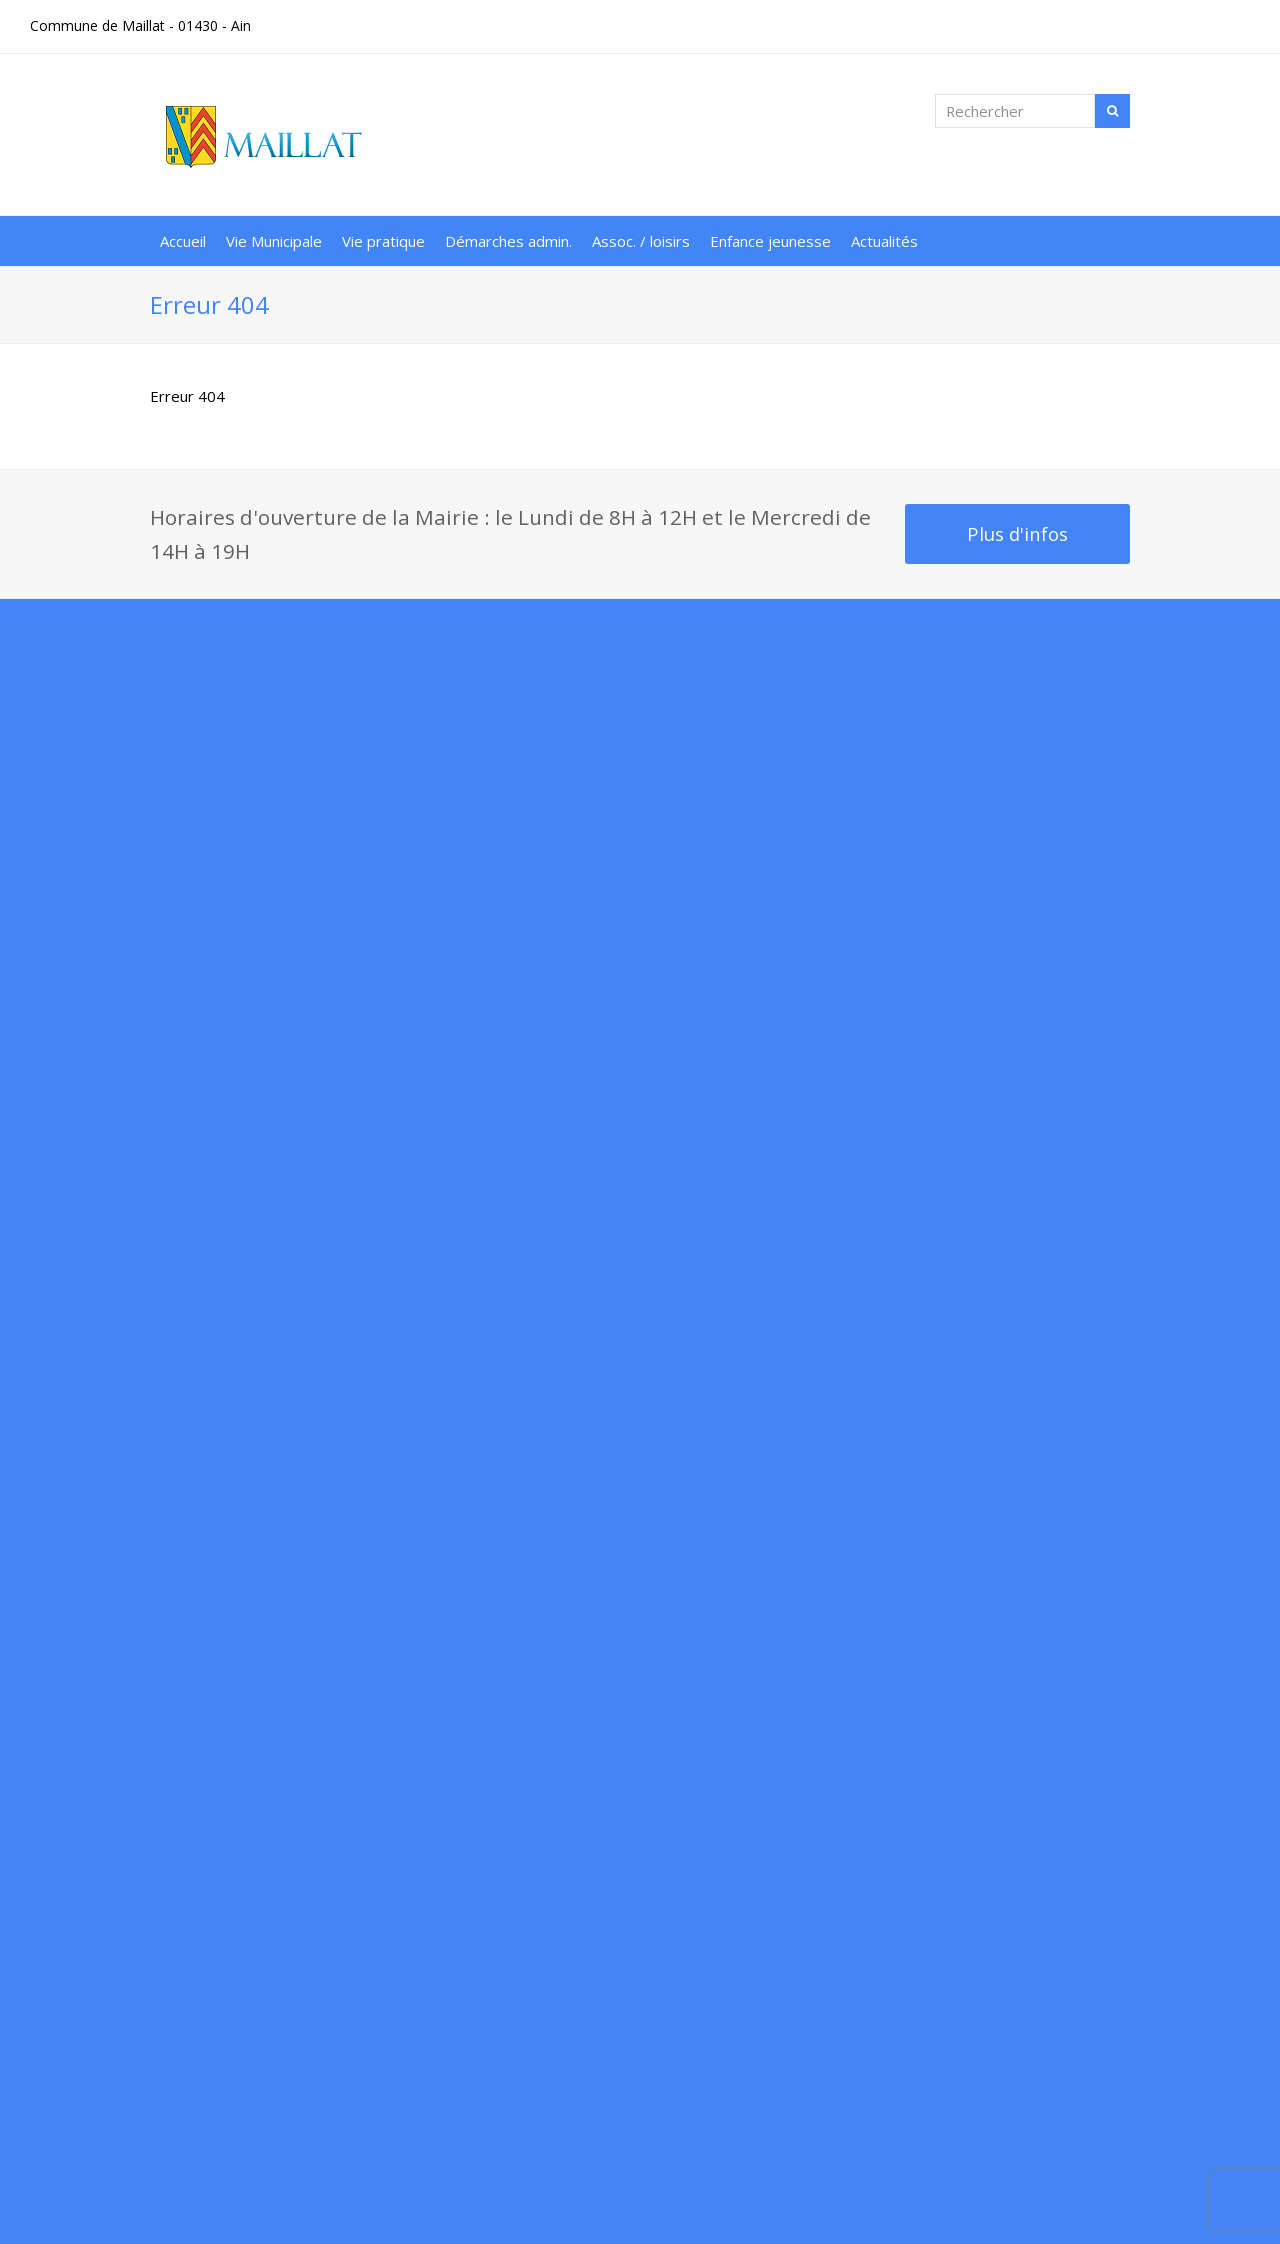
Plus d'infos (1017, 533)
